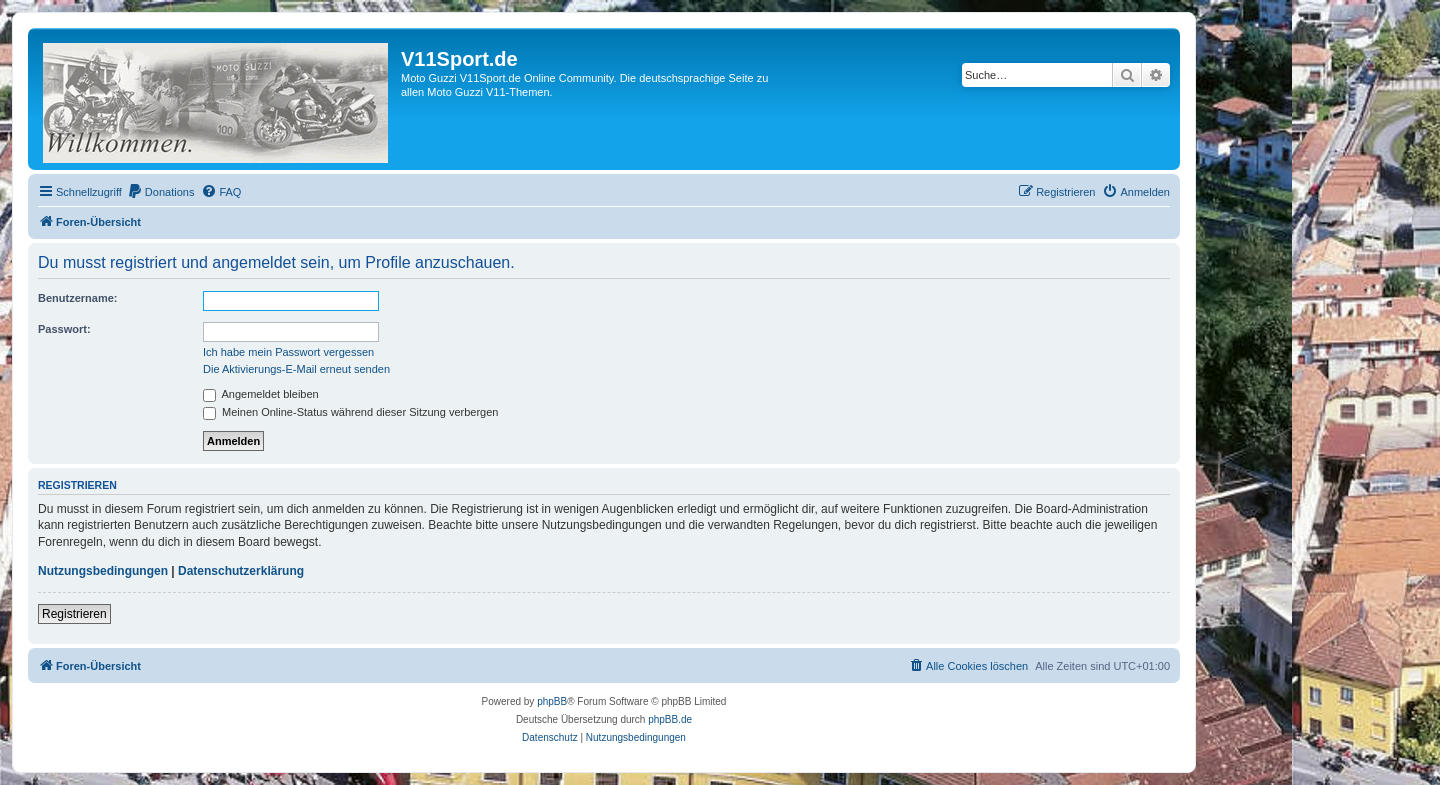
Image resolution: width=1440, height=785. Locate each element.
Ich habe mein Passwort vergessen (288, 352)
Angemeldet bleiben (261, 394)
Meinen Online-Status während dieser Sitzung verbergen (350, 412)
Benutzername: (77, 298)
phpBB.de (670, 719)
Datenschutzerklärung (241, 571)
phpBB (552, 701)
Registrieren (74, 614)
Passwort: (64, 329)
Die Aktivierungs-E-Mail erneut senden (296, 369)
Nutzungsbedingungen (103, 571)
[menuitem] (161, 192)
